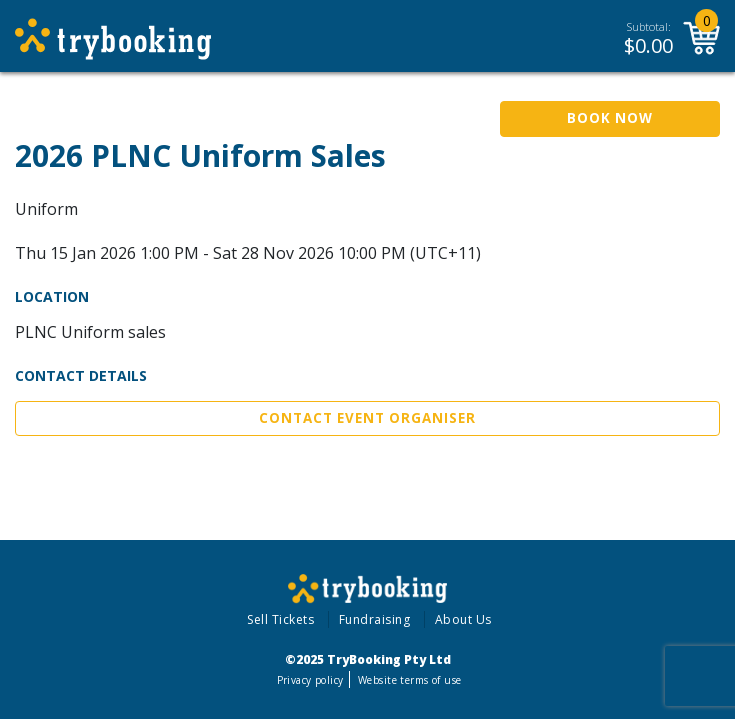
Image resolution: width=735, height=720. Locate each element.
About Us (463, 619)
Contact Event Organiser (367, 418)
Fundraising (375, 619)
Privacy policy (310, 680)
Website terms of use (409, 680)
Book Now (610, 118)
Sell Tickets (280, 619)
